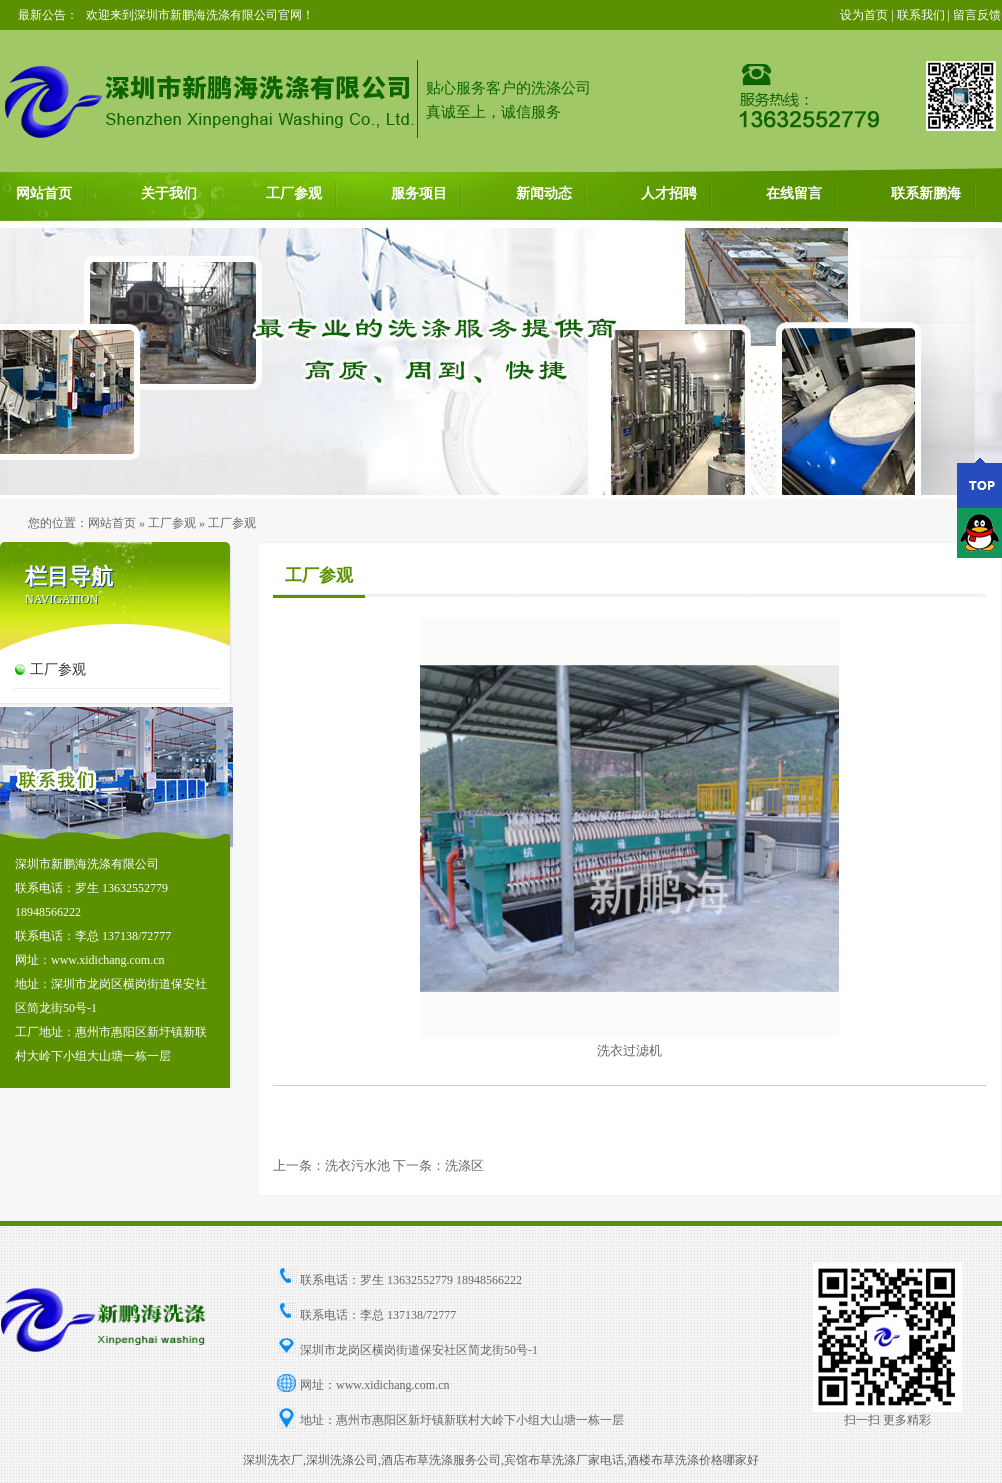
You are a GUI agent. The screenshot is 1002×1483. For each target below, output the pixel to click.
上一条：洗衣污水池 (331, 1165)
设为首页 (864, 15)
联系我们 (921, 15)
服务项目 (419, 193)
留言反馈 (977, 15)
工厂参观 (294, 193)
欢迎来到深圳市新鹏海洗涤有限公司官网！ (200, 15)
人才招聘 (669, 193)
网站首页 (44, 193)
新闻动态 (544, 193)
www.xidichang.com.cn (393, 1385)
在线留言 (794, 193)
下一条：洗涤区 (438, 1165)
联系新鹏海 (926, 193)
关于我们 (169, 193)
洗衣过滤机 (629, 1050)
